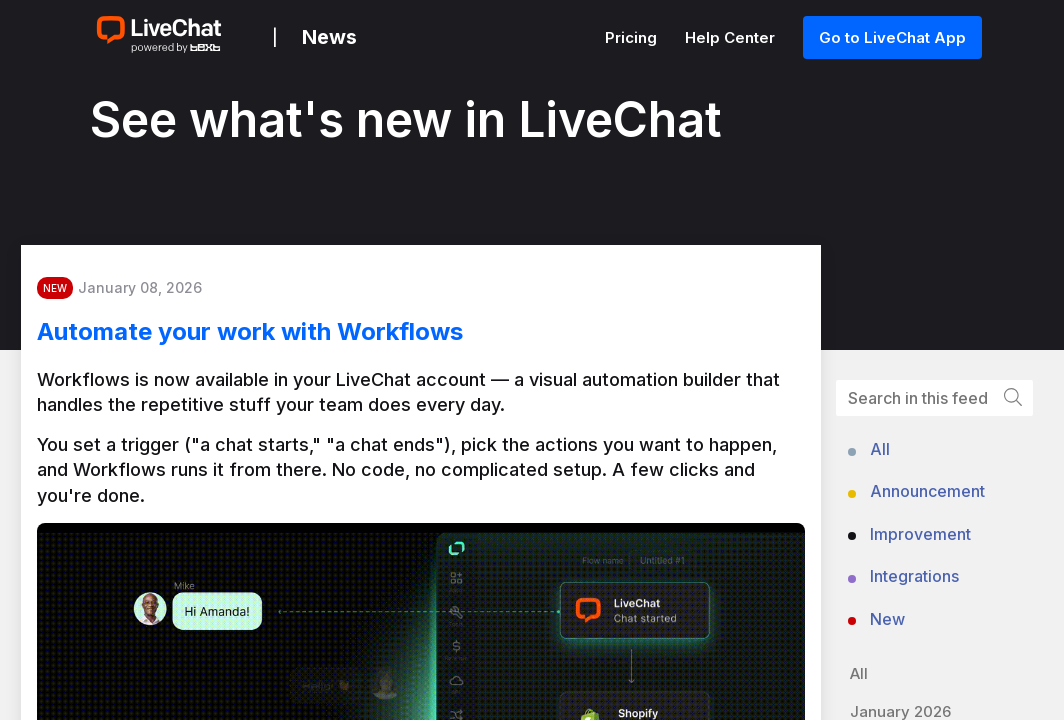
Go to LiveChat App (892, 37)
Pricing (633, 37)
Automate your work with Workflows (274, 339)
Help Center (732, 37)
